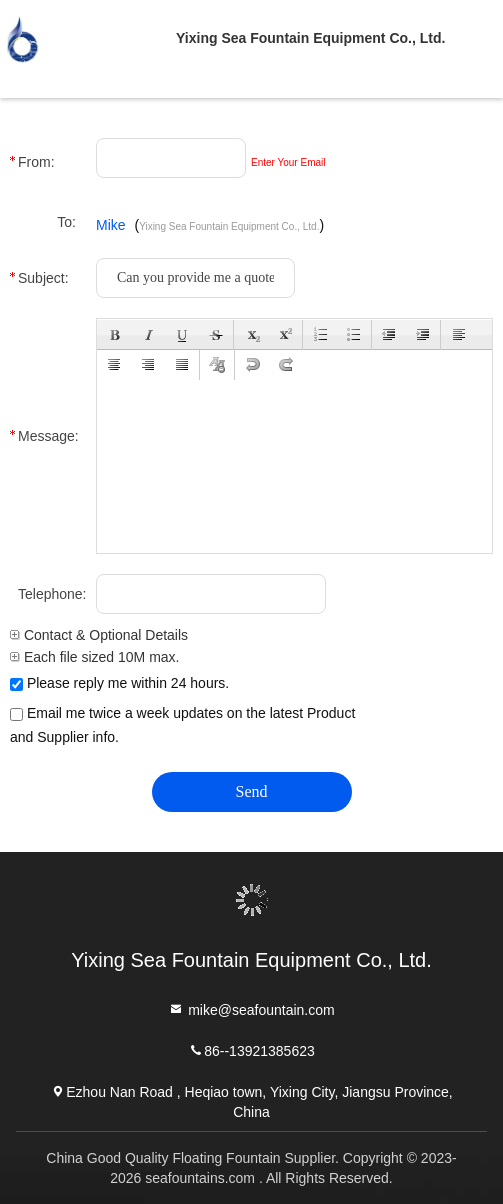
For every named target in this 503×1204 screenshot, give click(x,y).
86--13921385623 (251, 1049)
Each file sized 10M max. (95, 657)
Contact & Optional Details (99, 635)
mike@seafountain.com (251, 1008)
